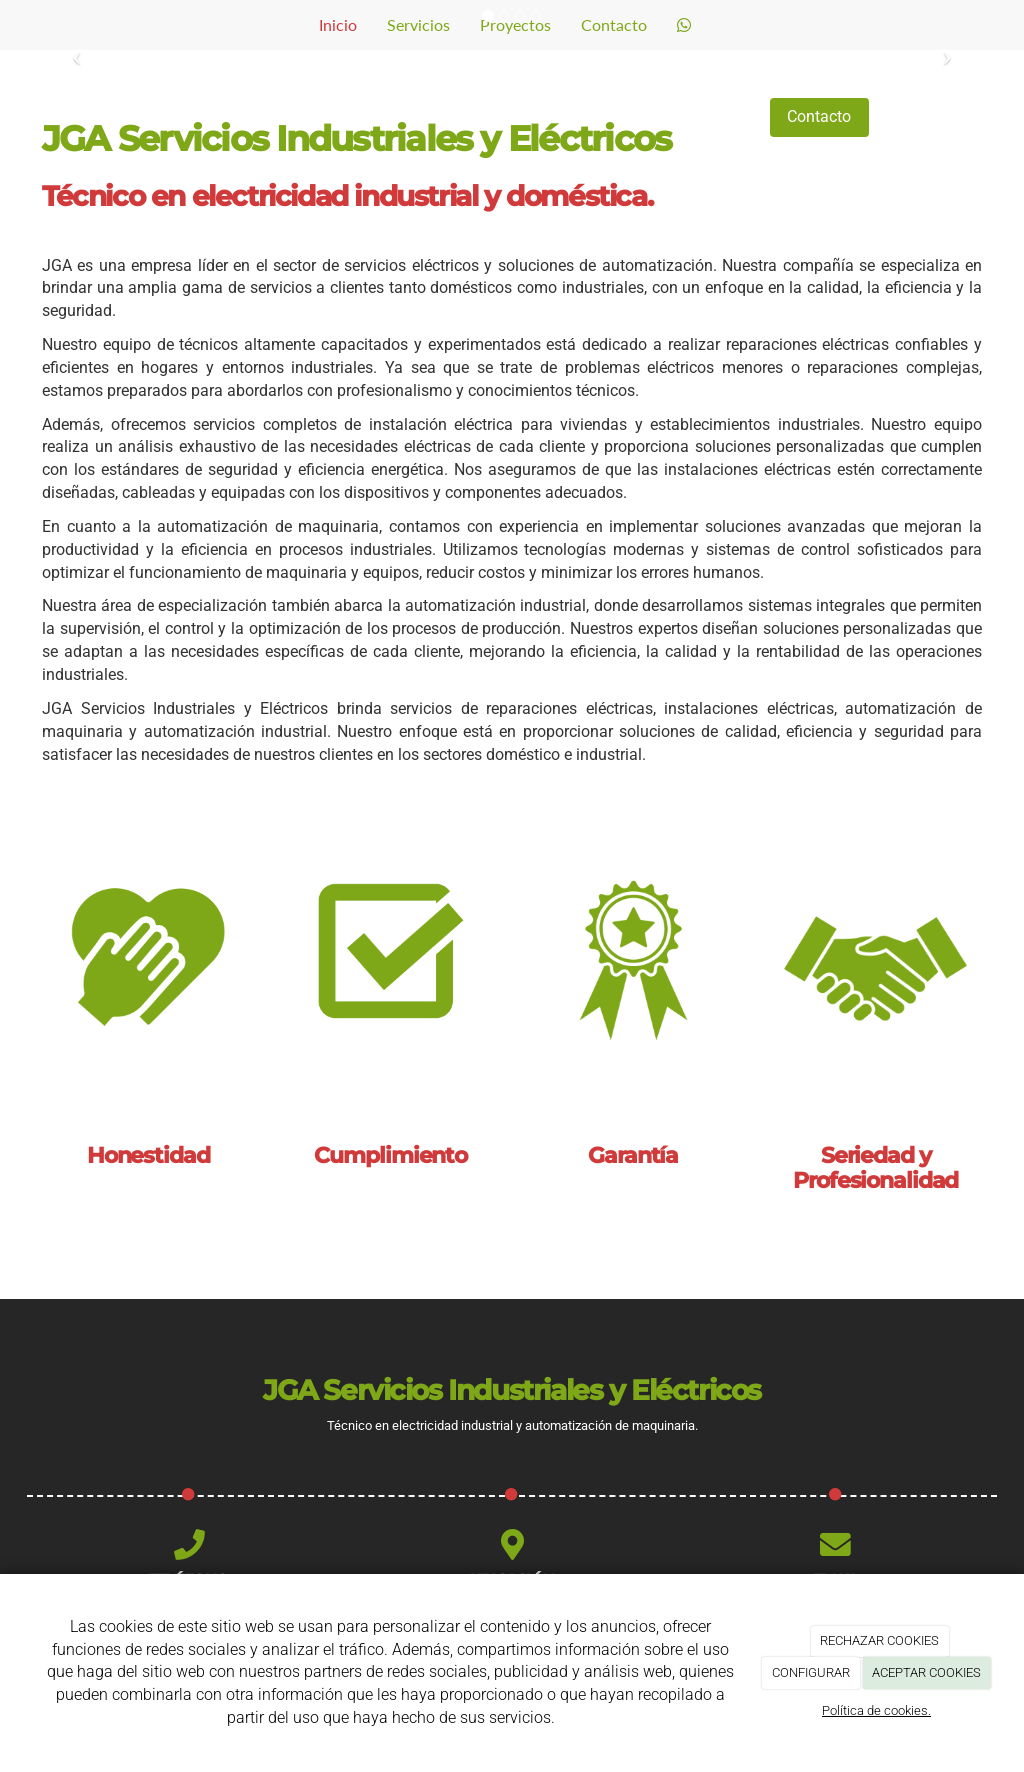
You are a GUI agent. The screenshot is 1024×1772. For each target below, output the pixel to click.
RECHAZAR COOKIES (879, 1640)
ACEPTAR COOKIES (926, 1672)
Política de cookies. (876, 1710)
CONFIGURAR (811, 1672)
